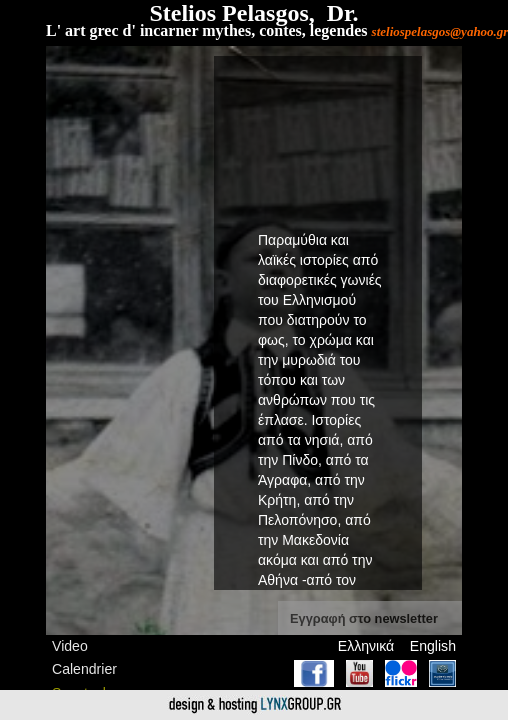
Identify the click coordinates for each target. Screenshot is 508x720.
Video (70, 646)
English (433, 646)
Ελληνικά (366, 646)
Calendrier (84, 669)
